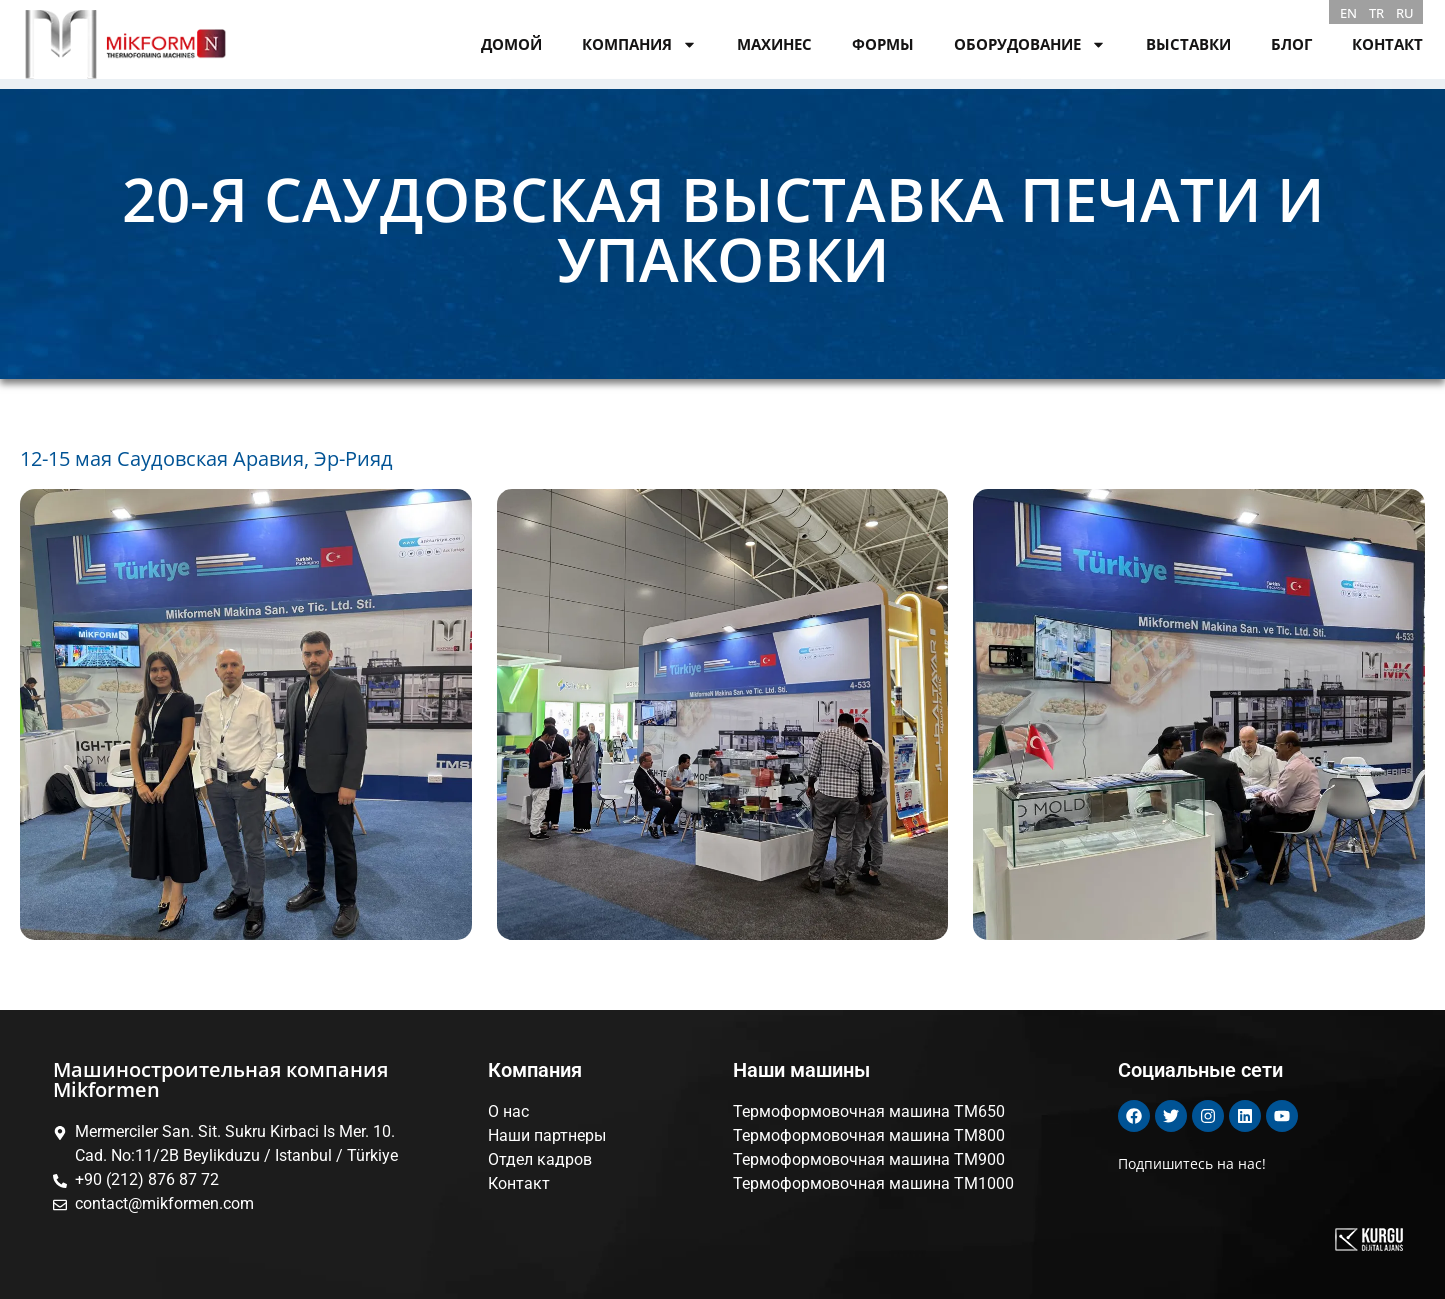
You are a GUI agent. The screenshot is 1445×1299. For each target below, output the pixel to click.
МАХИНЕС (774, 44)
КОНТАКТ (1387, 44)
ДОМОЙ (511, 44)
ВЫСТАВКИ (1188, 44)
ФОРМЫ (883, 44)
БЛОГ (1291, 44)
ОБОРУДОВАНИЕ (1030, 44)
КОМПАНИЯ (639, 44)
